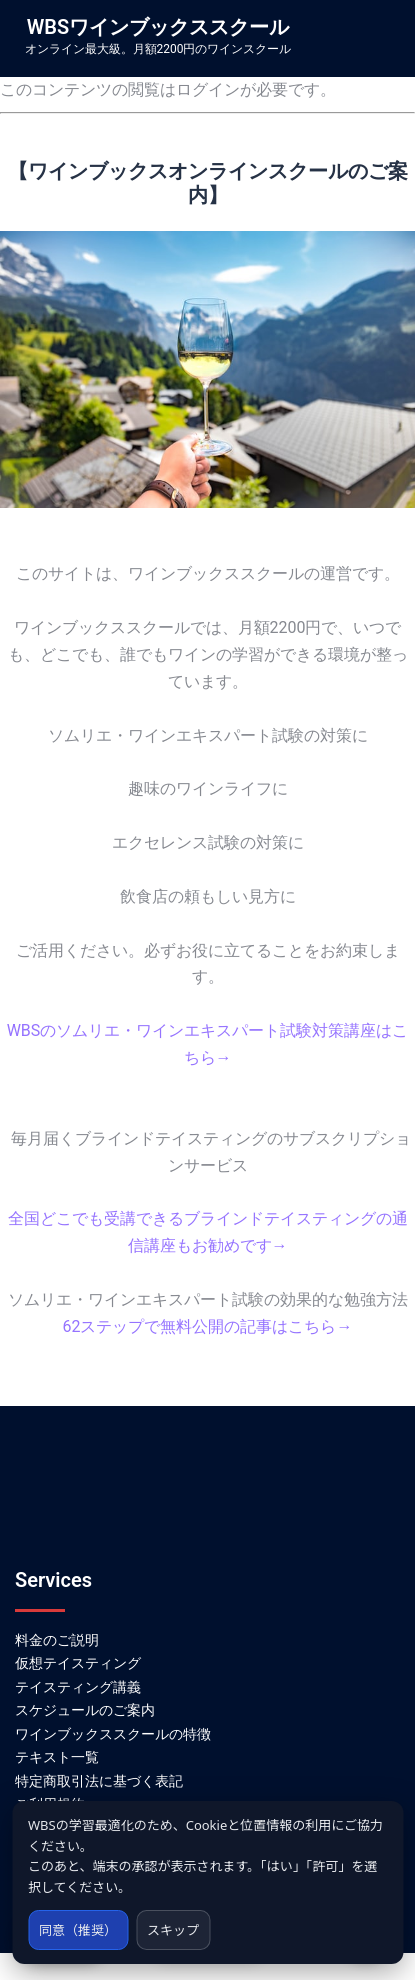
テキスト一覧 (57, 1757)
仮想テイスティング (78, 1663)
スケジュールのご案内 (85, 1710)
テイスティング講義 (78, 1687)
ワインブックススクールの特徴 (113, 1734)
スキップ (173, 1930)
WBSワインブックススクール (158, 27)
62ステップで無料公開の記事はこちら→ (208, 1326)
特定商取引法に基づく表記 (99, 1781)
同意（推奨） (78, 1930)
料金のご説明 (57, 1640)
